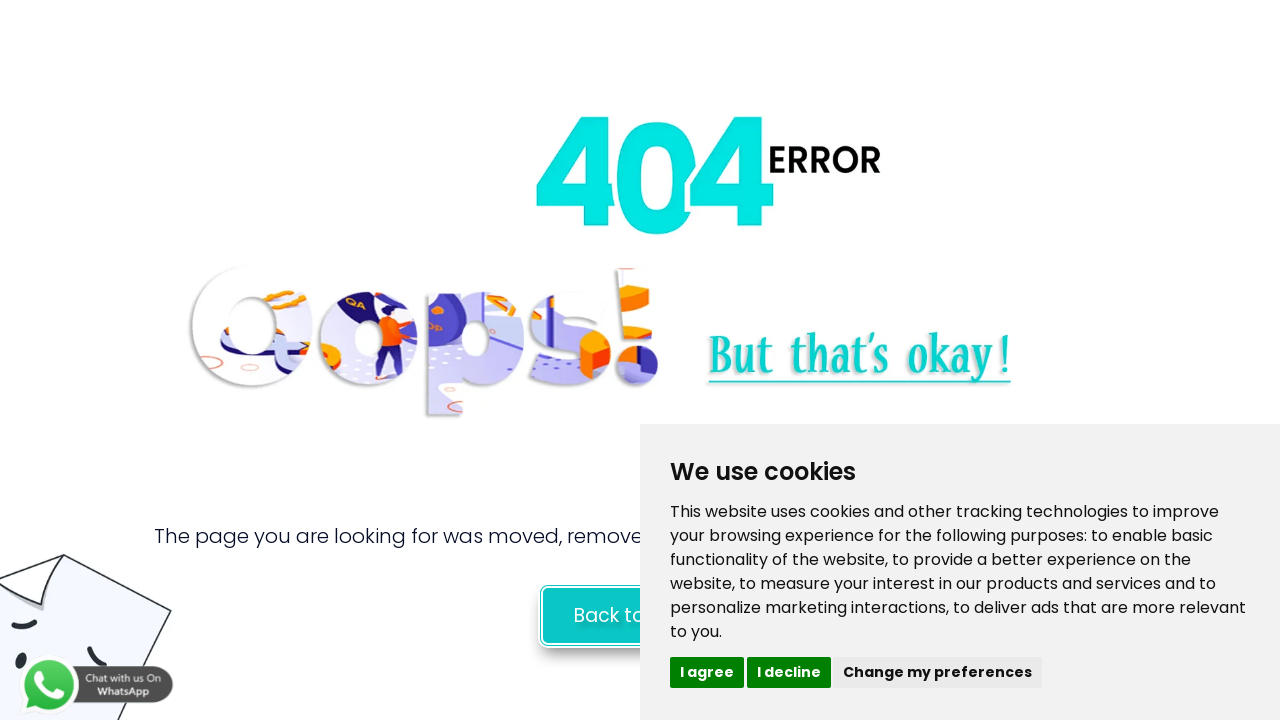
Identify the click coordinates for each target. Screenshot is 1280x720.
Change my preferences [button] (937, 672)
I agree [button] (707, 672)
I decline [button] (789, 672)
